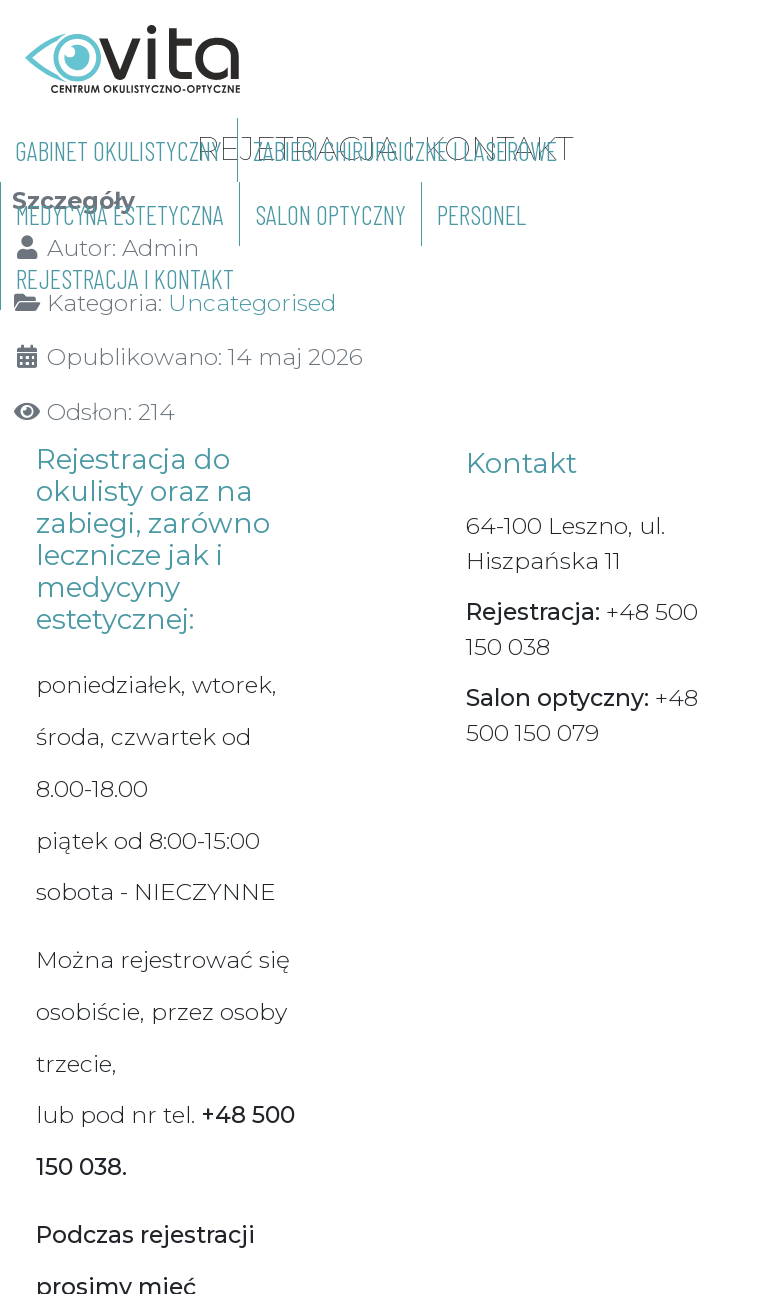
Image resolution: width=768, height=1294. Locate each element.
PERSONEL (481, 214)
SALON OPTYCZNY (330, 214)
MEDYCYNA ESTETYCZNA (120, 214)
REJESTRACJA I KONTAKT (125, 278)
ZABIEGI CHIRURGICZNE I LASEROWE (405, 150)
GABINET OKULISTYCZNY (118, 150)
